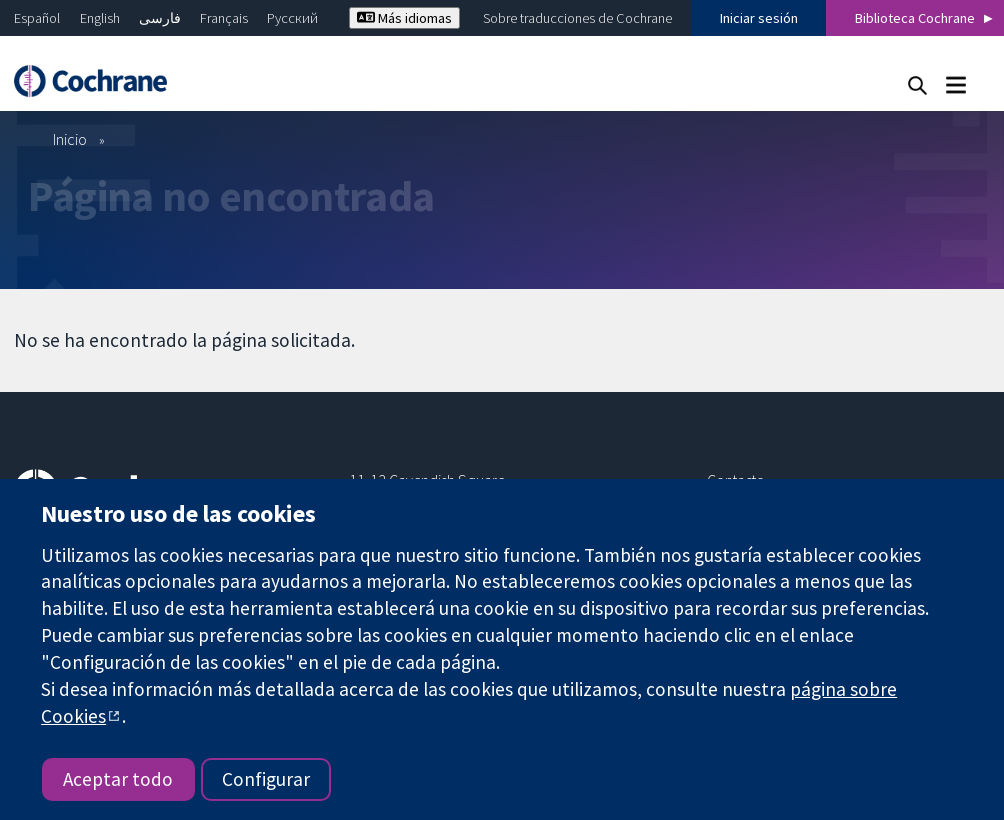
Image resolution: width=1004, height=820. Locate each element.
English (100, 18)
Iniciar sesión (759, 18)
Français (224, 18)
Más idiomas (404, 18)
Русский (292, 18)
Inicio (70, 139)
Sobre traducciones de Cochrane (577, 18)
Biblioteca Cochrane (915, 18)
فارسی (160, 18)
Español (37, 18)
